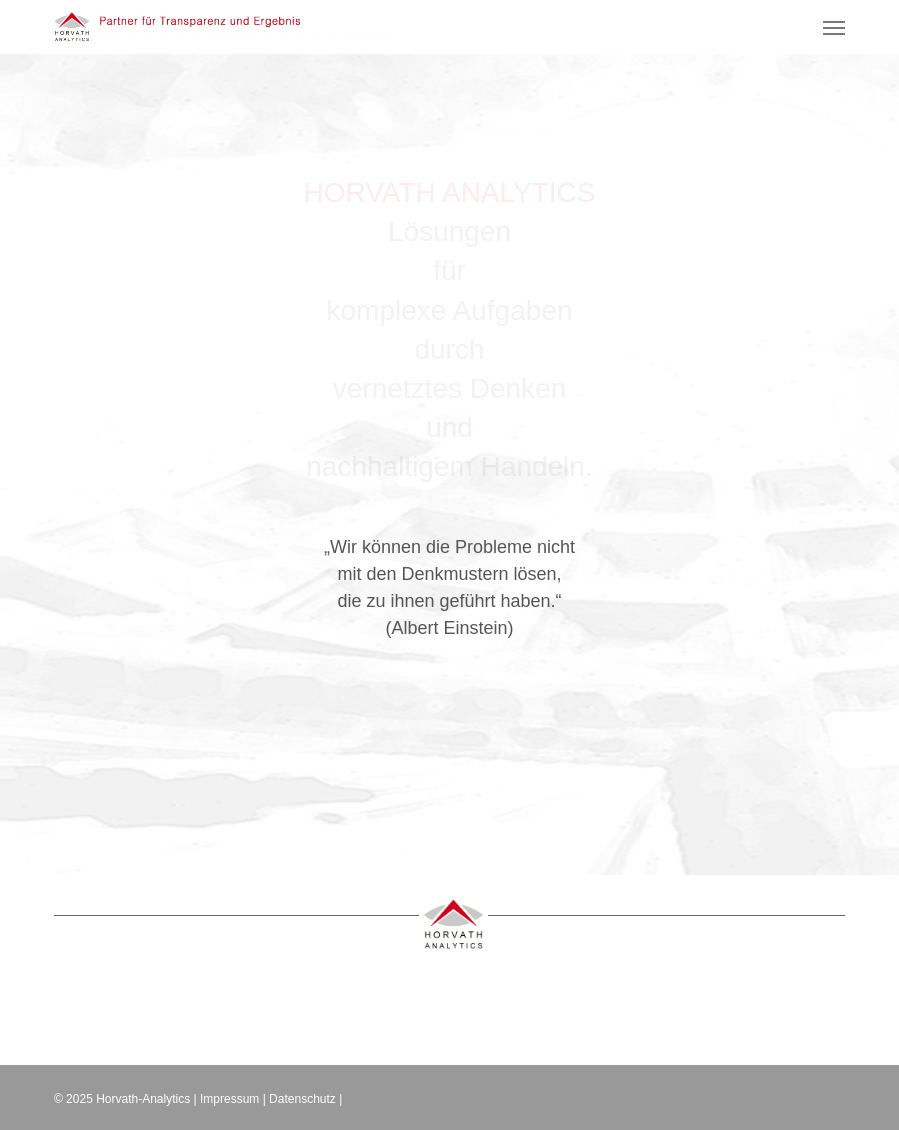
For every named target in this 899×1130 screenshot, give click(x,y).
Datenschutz (302, 1099)
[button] (834, 27)
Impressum (229, 1099)
